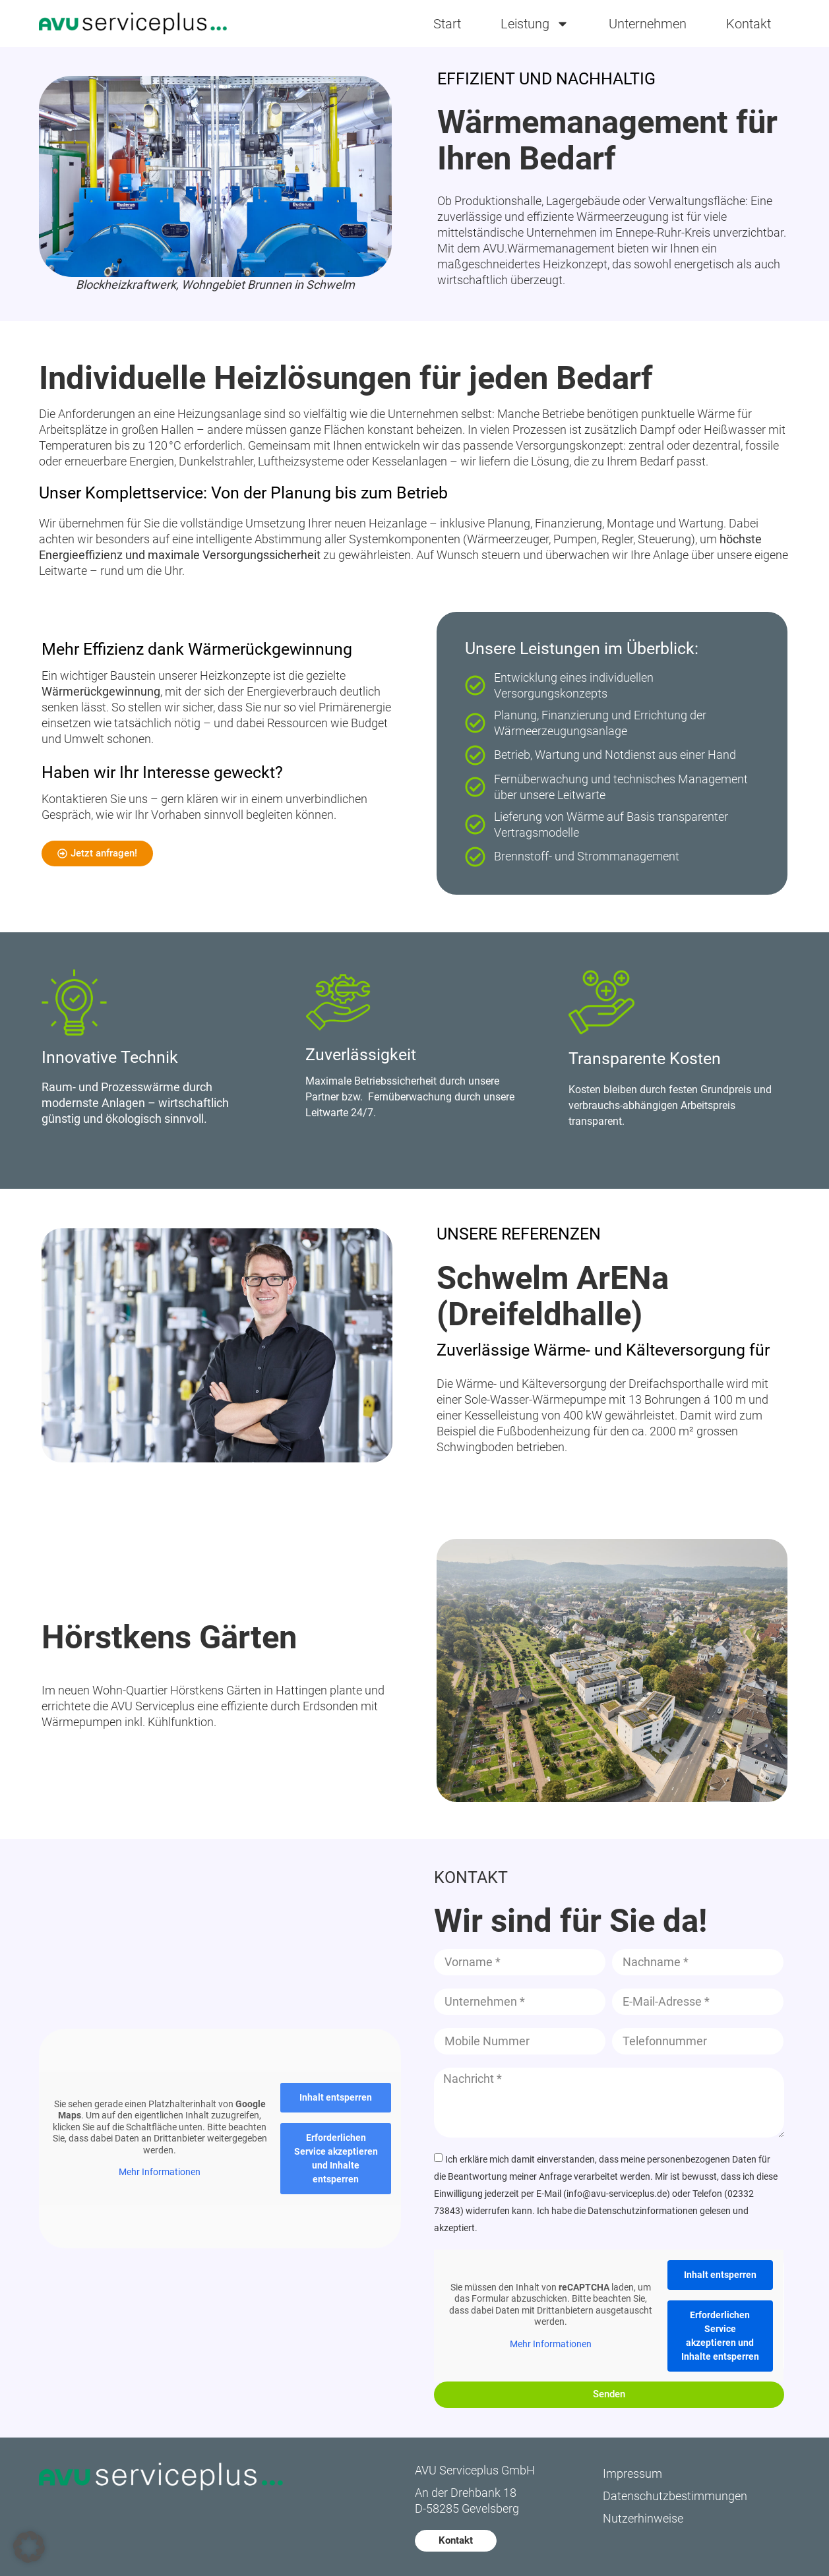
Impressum (632, 2473)
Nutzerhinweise (643, 2518)
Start (447, 24)
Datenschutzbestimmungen (675, 2496)
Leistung (535, 24)
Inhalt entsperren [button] (335, 2097)
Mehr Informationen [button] (159, 2172)
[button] (29, 2547)
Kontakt (748, 24)
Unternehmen (648, 24)
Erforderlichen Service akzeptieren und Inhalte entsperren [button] (335, 2158)
